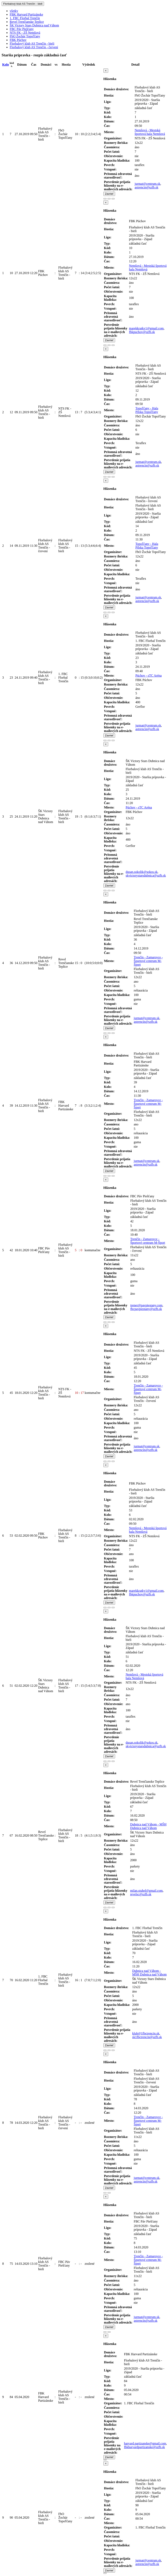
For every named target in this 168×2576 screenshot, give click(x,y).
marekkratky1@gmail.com (146, 328)
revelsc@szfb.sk (140, 1894)
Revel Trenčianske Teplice (27, 21)
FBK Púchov (18, 40)
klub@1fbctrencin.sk (145, 2033)
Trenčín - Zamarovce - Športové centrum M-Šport (148, 961)
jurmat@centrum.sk (147, 183)
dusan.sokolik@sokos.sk (142, 872)
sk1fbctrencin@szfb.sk (147, 2037)
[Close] (105, 70)
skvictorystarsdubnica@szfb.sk (146, 875)
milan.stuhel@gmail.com (146, 1890)
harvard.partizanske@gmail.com (145, 2443)
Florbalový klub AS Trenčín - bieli (22, 3)
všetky (14, 11)
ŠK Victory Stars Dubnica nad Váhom (34, 25)
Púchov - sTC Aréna (148, 675)
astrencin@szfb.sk (146, 187)
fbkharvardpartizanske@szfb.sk (144, 2447)
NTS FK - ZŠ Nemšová (25, 32)
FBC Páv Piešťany (22, 29)
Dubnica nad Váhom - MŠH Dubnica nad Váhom (148, 1826)
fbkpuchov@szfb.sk (142, 332)
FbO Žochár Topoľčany (25, 36)
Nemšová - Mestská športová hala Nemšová (150, 132)
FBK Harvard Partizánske (26, 14)
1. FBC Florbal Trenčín (25, 18)
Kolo (5, 64)
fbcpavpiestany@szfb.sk (146, 1309)
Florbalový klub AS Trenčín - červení (34, 47)
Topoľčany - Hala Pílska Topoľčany (146, 410)
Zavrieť (109, 193)
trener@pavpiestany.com (146, 1305)
